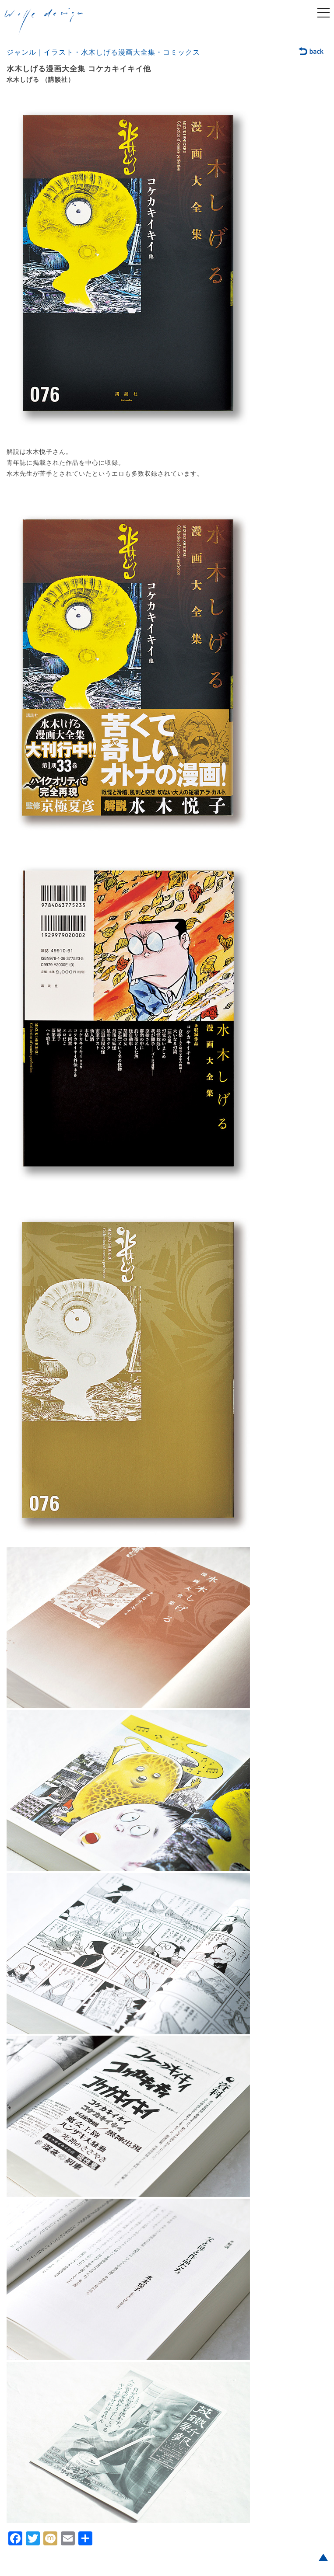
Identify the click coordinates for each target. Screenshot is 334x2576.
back (311, 52)
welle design (43, 21)
